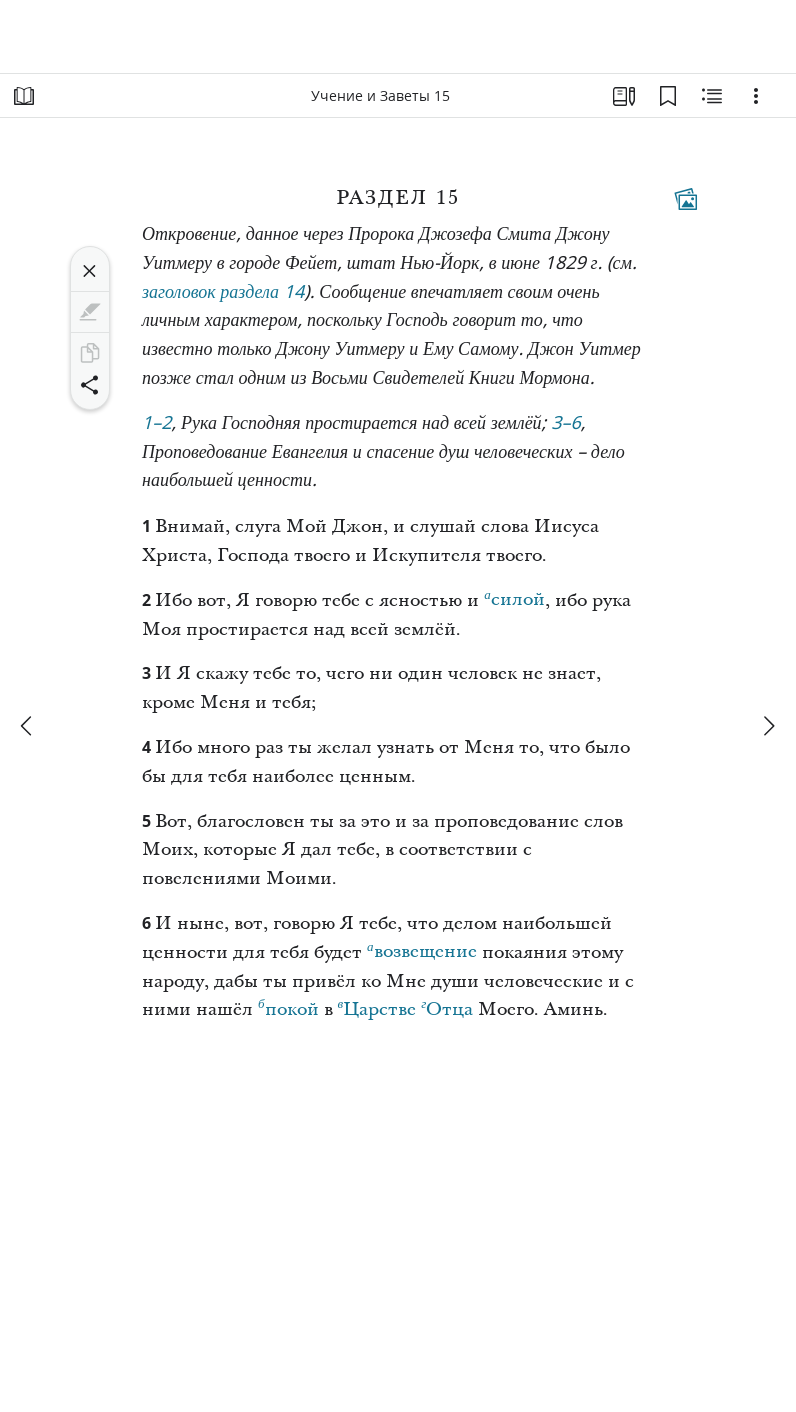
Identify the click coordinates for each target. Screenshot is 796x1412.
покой (288, 1007)
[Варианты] (756, 96)
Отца (447, 1007)
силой (514, 597)
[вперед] (768, 726)
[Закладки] (668, 96)
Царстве (377, 1007)
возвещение (422, 949)
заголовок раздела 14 (223, 293)
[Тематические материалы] (686, 199)
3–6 (566, 424)
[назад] (28, 726)
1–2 (157, 424)
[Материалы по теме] (712, 96)
